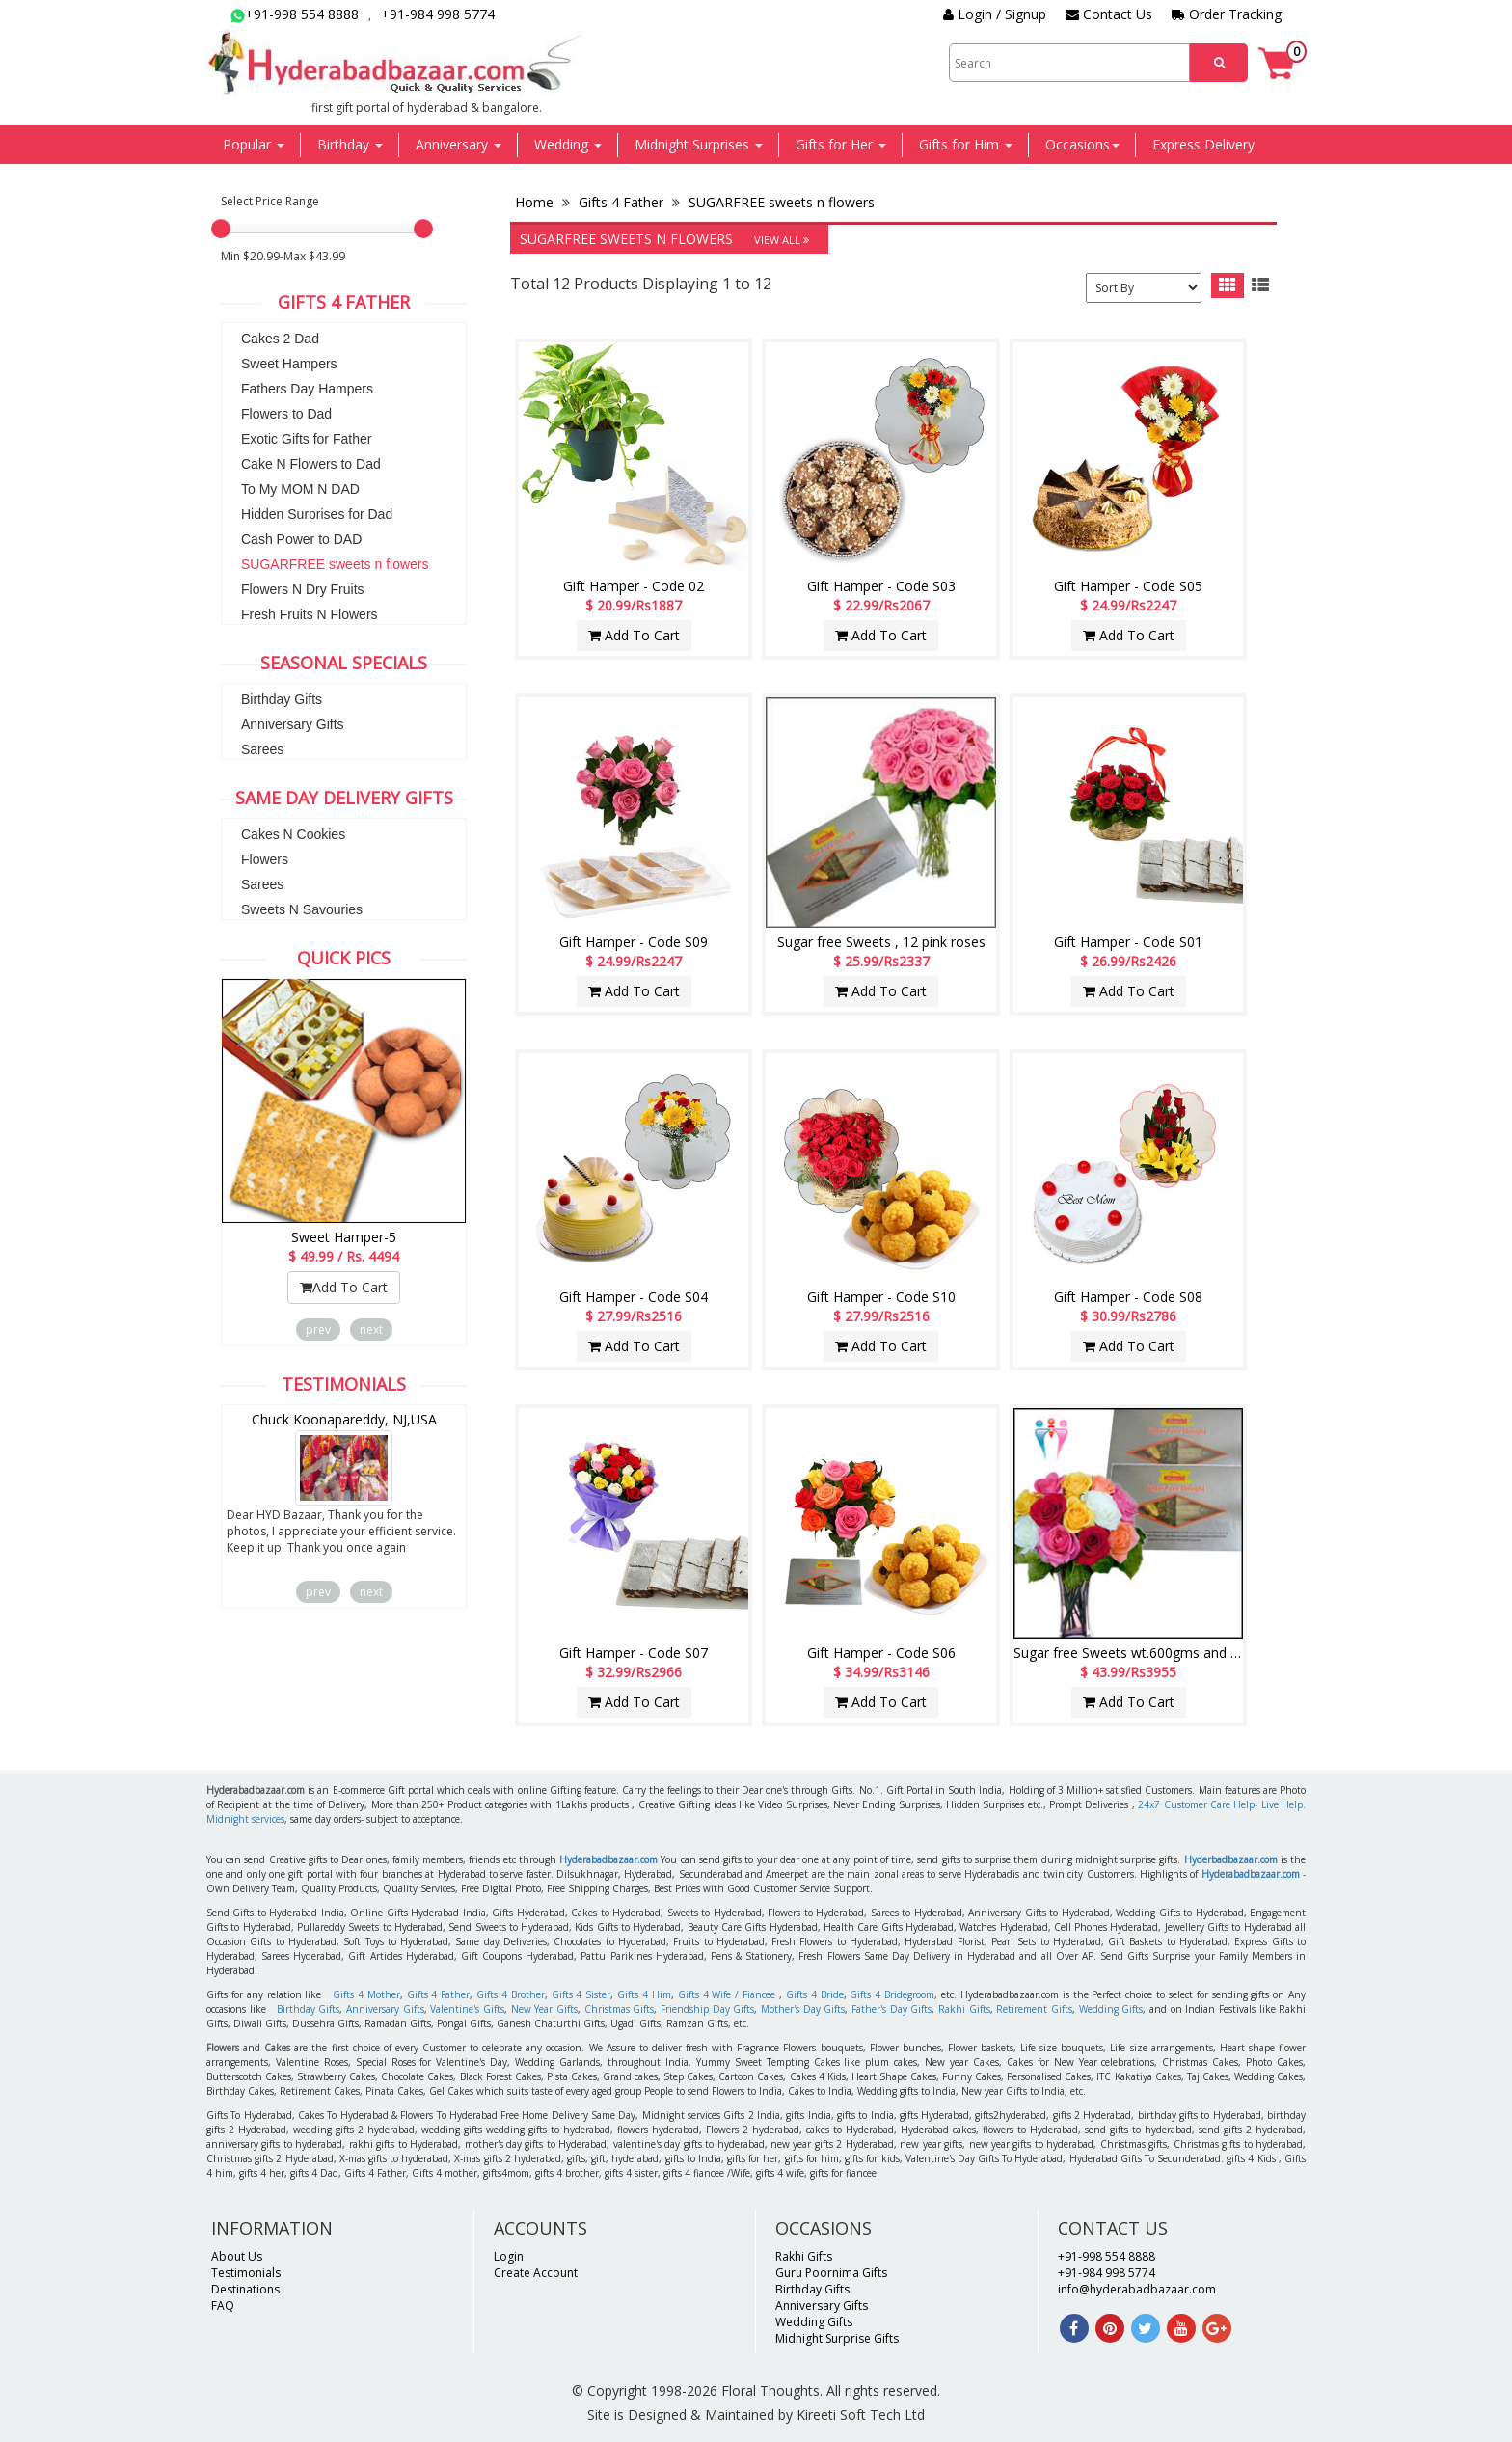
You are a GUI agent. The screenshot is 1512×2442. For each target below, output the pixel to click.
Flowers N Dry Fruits (302, 589)
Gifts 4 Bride (815, 1994)
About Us (236, 2256)
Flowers (264, 859)
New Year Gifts (544, 2009)
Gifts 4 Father (621, 202)
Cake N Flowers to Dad (311, 464)
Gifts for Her (841, 144)
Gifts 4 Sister (581, 1994)
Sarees (262, 749)
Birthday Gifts (281, 699)
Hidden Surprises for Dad (316, 514)
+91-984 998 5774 (438, 14)
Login (509, 2256)
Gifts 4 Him (644, 1994)
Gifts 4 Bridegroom (892, 1994)
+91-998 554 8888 (294, 14)
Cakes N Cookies (293, 834)
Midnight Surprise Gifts (837, 2338)
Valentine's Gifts (467, 2009)
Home (536, 202)
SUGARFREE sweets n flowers (335, 564)
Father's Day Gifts (891, 2009)
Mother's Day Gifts (803, 2009)
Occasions (1082, 144)
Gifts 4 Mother (366, 1994)
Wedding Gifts (1111, 2009)
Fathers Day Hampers (307, 388)
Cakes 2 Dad (280, 338)
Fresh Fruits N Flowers (309, 614)
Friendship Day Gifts (707, 2009)
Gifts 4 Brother (510, 1994)
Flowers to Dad (286, 413)
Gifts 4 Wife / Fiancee (726, 1994)
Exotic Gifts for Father (306, 439)
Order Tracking (1227, 14)
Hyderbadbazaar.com (1231, 1859)
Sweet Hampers (289, 363)
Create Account (536, 2273)
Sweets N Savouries (302, 909)
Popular (253, 144)
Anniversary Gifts (292, 724)
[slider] (220, 228)
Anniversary (458, 144)
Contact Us (1109, 14)
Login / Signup (994, 14)
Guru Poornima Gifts (831, 2273)
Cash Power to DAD (301, 539)
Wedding (568, 144)
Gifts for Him (965, 144)
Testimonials (246, 2273)
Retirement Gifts (1034, 2009)
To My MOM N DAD (300, 489)
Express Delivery (1203, 144)
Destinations (245, 2289)
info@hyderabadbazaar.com (1137, 2289)
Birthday (350, 144)
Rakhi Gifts (964, 2009)
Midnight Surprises (698, 144)
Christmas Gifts (619, 2009)
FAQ (222, 2305)
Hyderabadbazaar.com (608, 1859)
